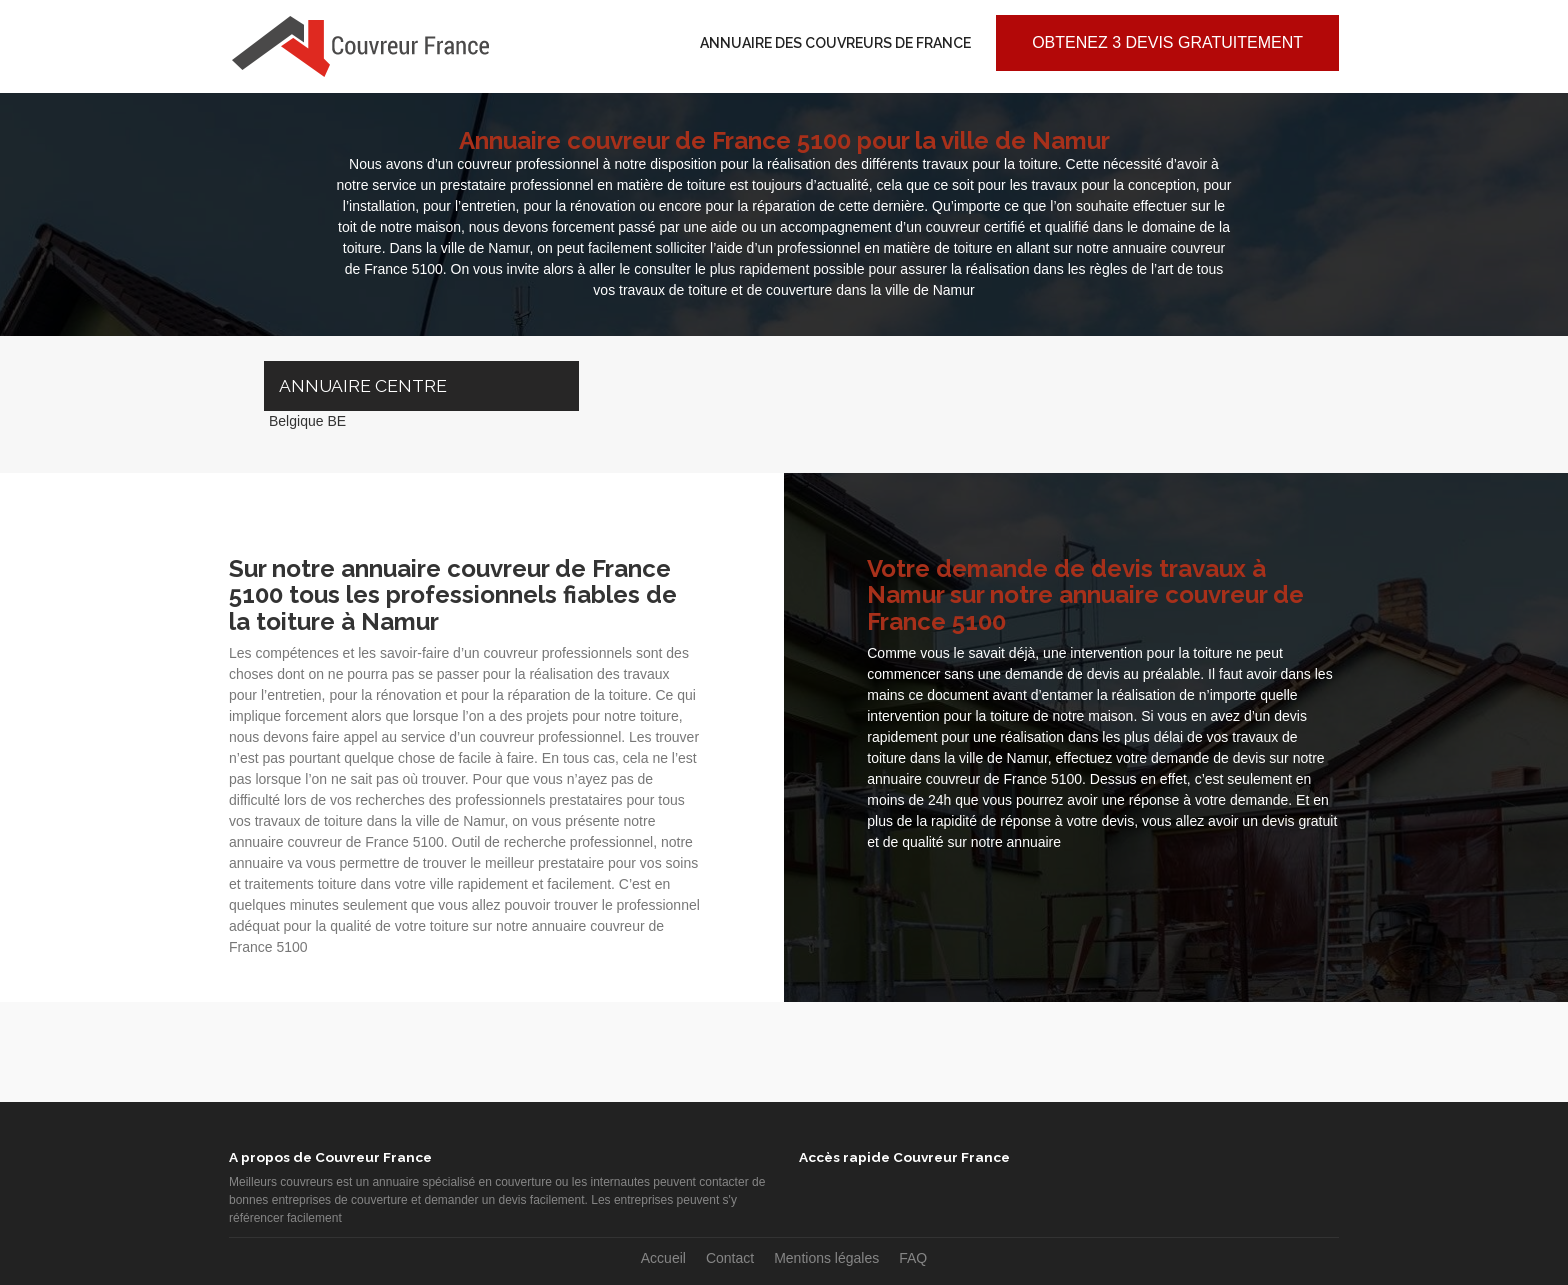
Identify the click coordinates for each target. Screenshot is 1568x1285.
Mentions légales (826, 1258)
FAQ (913, 1258)
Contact (730, 1258)
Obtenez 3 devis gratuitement (1167, 42)
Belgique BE (307, 421)
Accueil (663, 1258)
